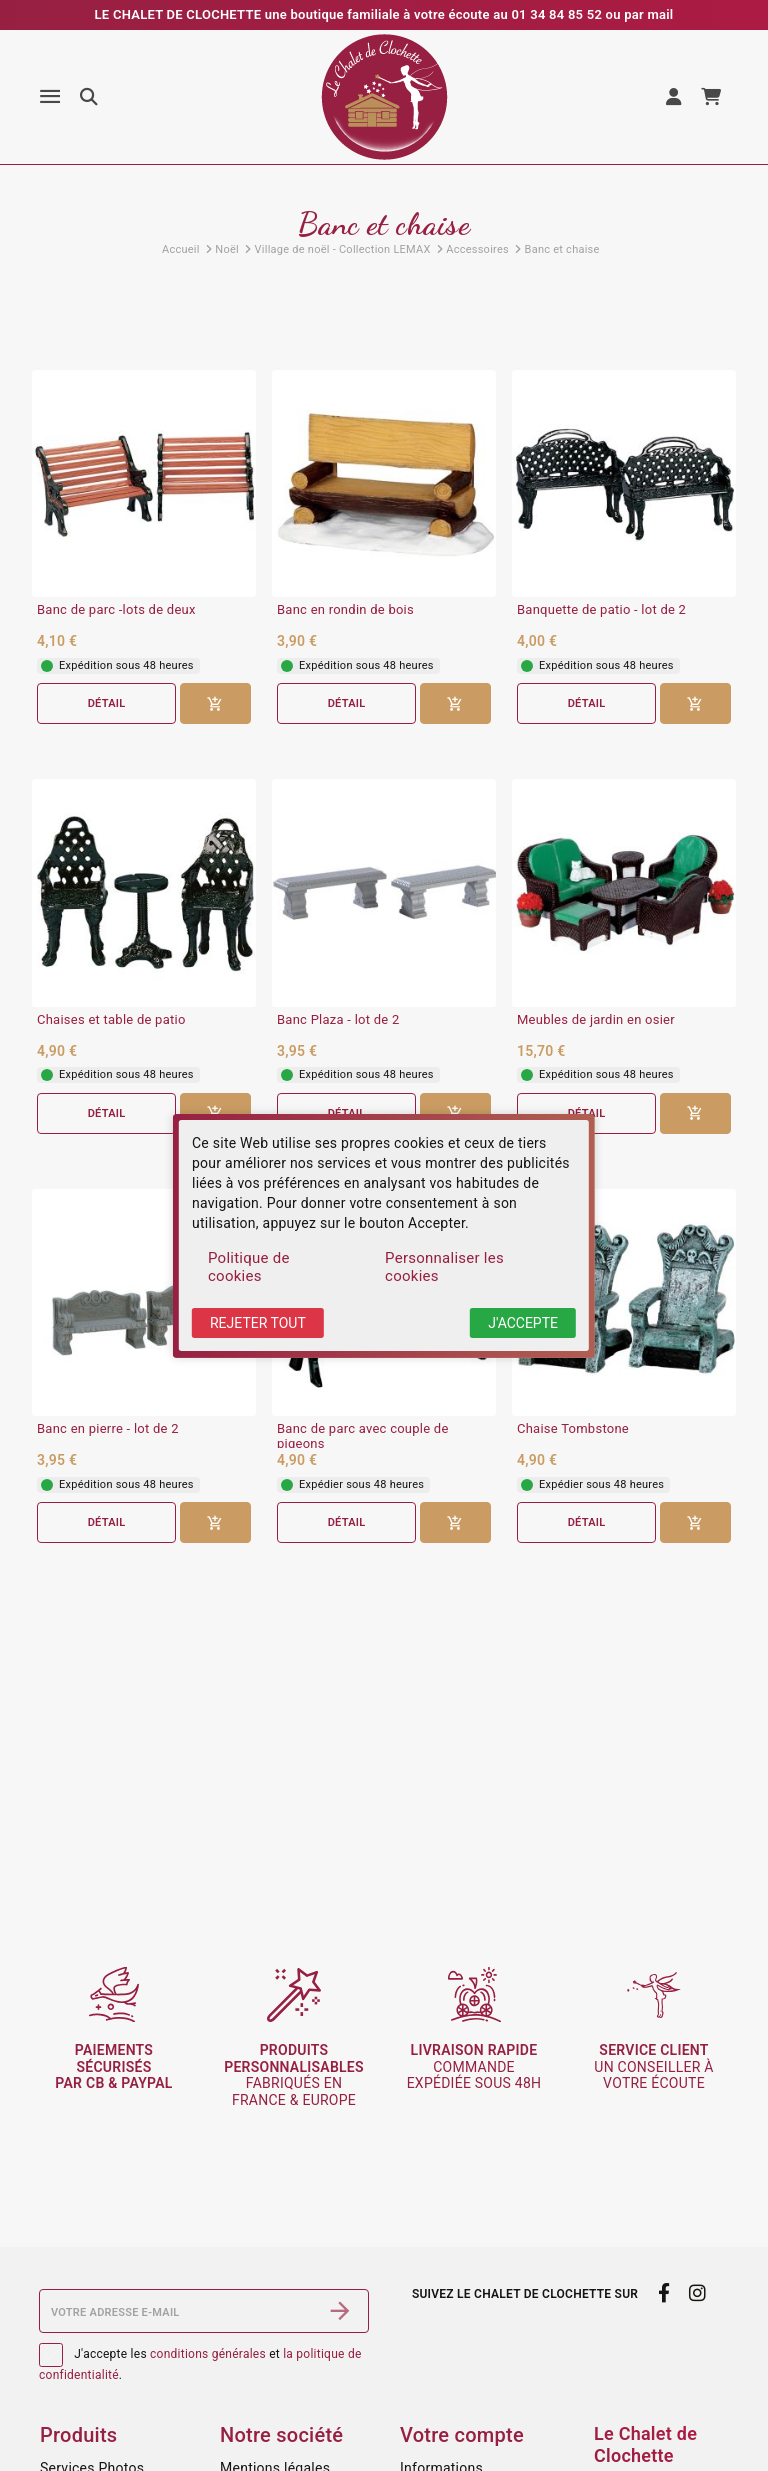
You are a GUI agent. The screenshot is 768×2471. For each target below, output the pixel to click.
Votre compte (462, 2435)
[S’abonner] (340, 2311)
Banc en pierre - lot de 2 (108, 1429)
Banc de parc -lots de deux (116, 610)
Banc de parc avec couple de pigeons (363, 1436)
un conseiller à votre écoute (653, 2067)
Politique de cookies (249, 1267)
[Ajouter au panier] (215, 703)
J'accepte (523, 1323)
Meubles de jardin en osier (596, 1020)
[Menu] (50, 97)
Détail (106, 703)
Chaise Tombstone (573, 1429)
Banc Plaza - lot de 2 (338, 1020)
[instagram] (698, 2294)
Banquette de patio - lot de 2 (601, 610)
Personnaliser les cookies (444, 1267)
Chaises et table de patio (111, 1020)
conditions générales (208, 2354)
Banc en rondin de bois (345, 610)
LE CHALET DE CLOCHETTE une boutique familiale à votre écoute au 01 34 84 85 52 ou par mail (384, 14)
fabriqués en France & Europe (294, 2075)
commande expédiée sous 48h (474, 2067)
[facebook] (663, 2294)
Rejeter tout (258, 1323)
